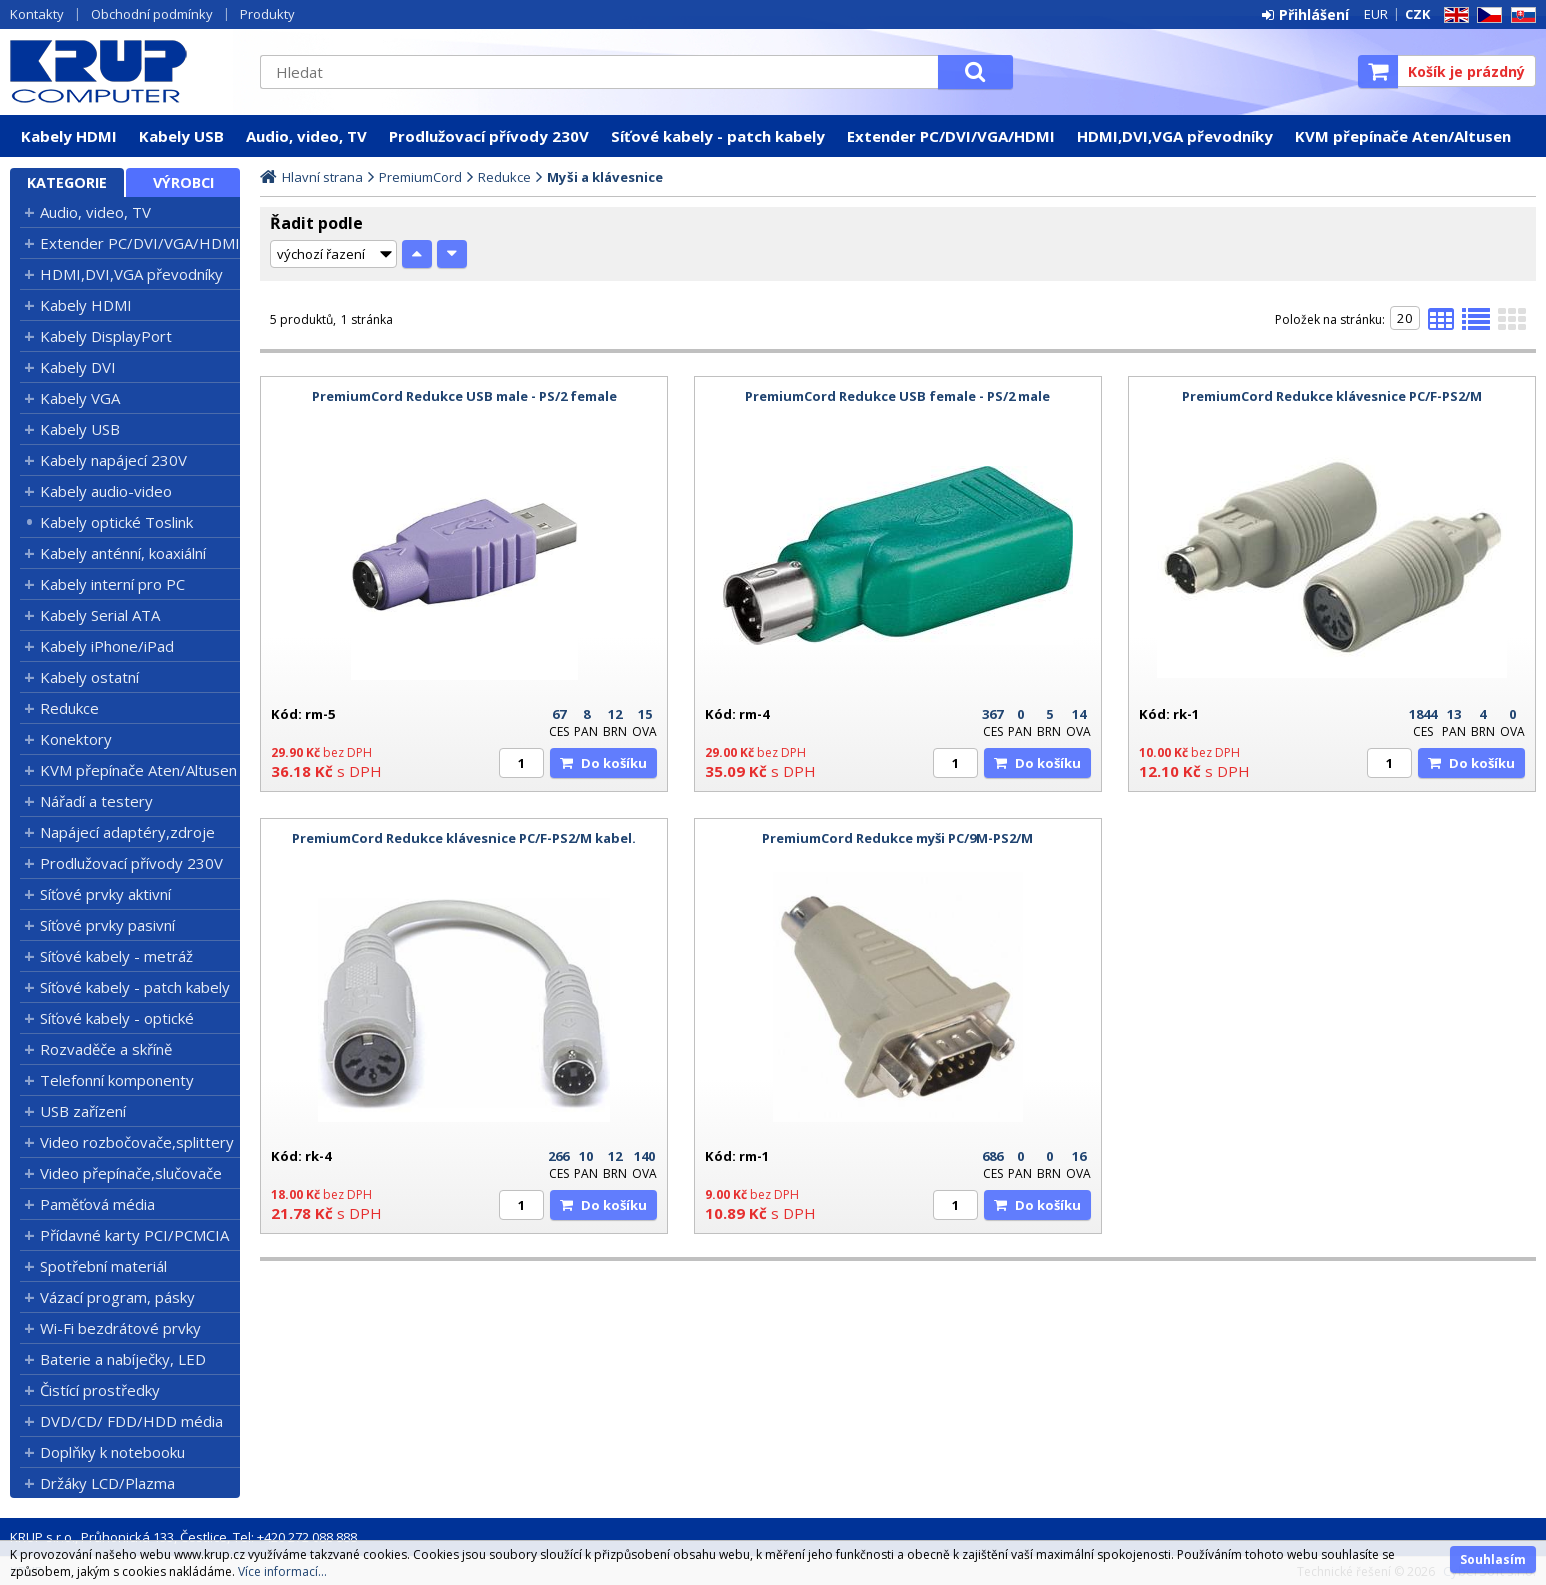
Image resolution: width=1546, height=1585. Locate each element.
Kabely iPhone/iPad (107, 646)
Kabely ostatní (89, 677)
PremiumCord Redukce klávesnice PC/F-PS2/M (1332, 396)
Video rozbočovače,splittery (137, 1142)
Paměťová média (97, 1204)
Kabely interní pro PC (112, 584)
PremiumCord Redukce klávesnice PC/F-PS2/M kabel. (464, 838)
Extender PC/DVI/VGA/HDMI (951, 136)
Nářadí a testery (96, 801)
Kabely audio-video (106, 491)
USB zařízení (83, 1111)
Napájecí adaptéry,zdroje (127, 832)
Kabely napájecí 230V (113, 460)
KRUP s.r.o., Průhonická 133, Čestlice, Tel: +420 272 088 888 (183, 1537)
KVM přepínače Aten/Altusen (1403, 136)
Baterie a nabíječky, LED (123, 1359)
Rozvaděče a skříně (106, 1049)
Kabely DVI (78, 367)
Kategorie (67, 182)
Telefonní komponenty (117, 1080)
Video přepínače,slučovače (131, 1173)
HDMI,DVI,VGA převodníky (1175, 136)
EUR (1376, 14)
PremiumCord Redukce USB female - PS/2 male (897, 396)
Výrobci (183, 182)
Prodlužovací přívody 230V (489, 136)
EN (1453, 15)
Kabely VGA (80, 398)
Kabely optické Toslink (116, 522)
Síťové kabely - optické (117, 1018)
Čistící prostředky (100, 1390)
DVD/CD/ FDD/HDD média (131, 1421)
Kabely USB (181, 136)
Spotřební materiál (103, 1266)
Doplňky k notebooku (112, 1452)
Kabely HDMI (69, 136)
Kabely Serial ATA (100, 615)
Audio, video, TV (306, 136)
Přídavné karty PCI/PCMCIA (134, 1235)
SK (1520, 15)
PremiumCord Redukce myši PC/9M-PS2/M (897, 838)
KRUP (125, 71)
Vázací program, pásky (117, 1297)
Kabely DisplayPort (106, 336)
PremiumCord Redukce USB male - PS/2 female (464, 396)
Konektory (76, 739)
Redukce (69, 708)
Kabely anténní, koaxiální (123, 553)
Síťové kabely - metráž (116, 956)
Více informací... (282, 1571)
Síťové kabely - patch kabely (718, 136)
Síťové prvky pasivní (107, 925)
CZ (1486, 15)
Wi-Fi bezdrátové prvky (120, 1328)
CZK (1417, 14)
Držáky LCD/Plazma (107, 1483)
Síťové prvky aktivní (105, 894)
